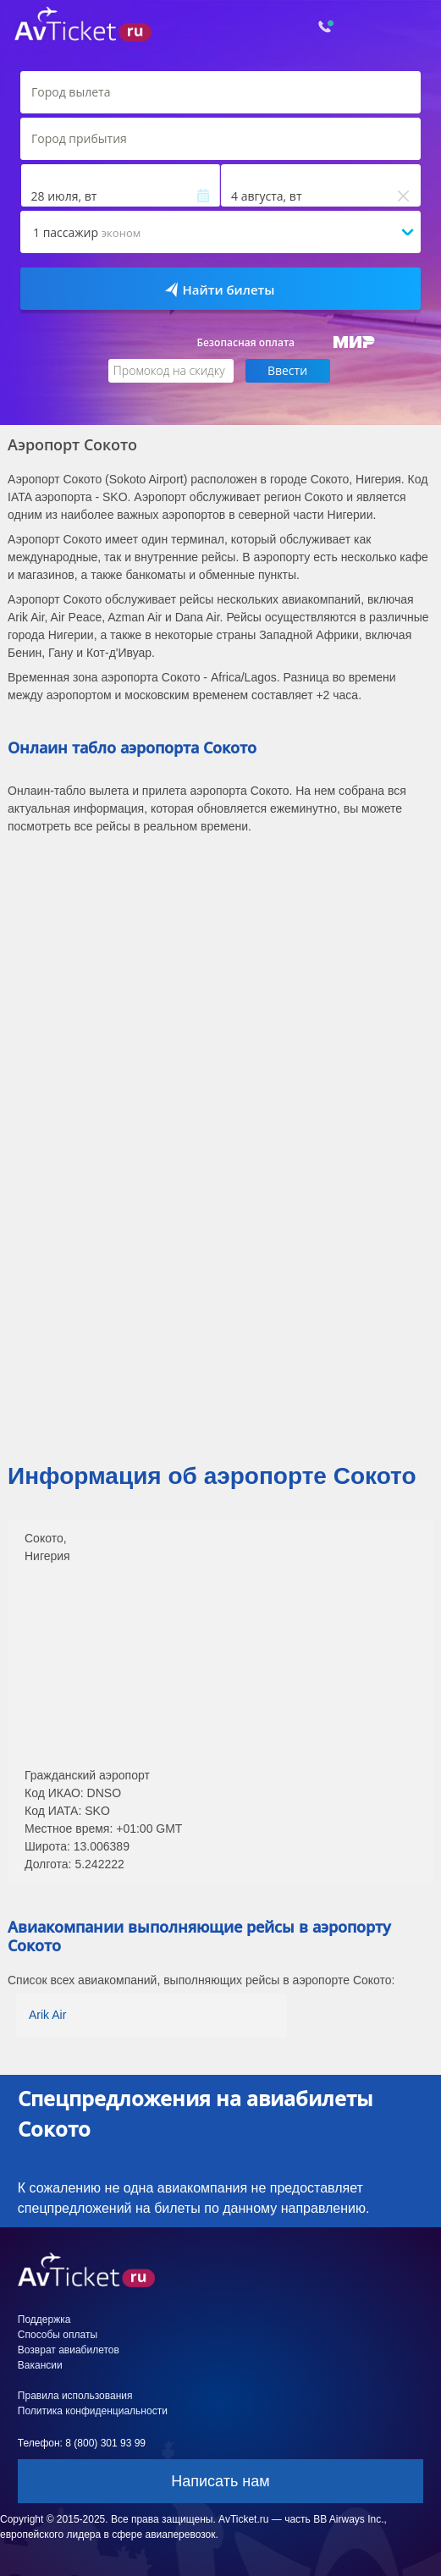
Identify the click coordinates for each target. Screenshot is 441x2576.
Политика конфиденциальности (93, 2411)
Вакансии (40, 2365)
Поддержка (44, 2319)
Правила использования (75, 2396)
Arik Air (47, 2015)
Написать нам (220, 2481)
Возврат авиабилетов (68, 2350)
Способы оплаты (57, 2335)
